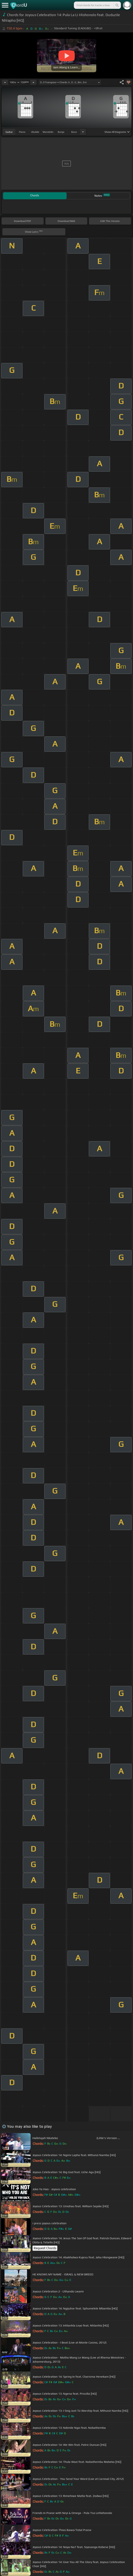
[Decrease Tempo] (5, 82)
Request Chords (45, 2248)
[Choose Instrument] (83, 132)
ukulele (35, 131)
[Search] (117, 5)
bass (74, 131)
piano (22, 131)
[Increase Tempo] (33, 82)
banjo (61, 131)
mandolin (48, 131)
